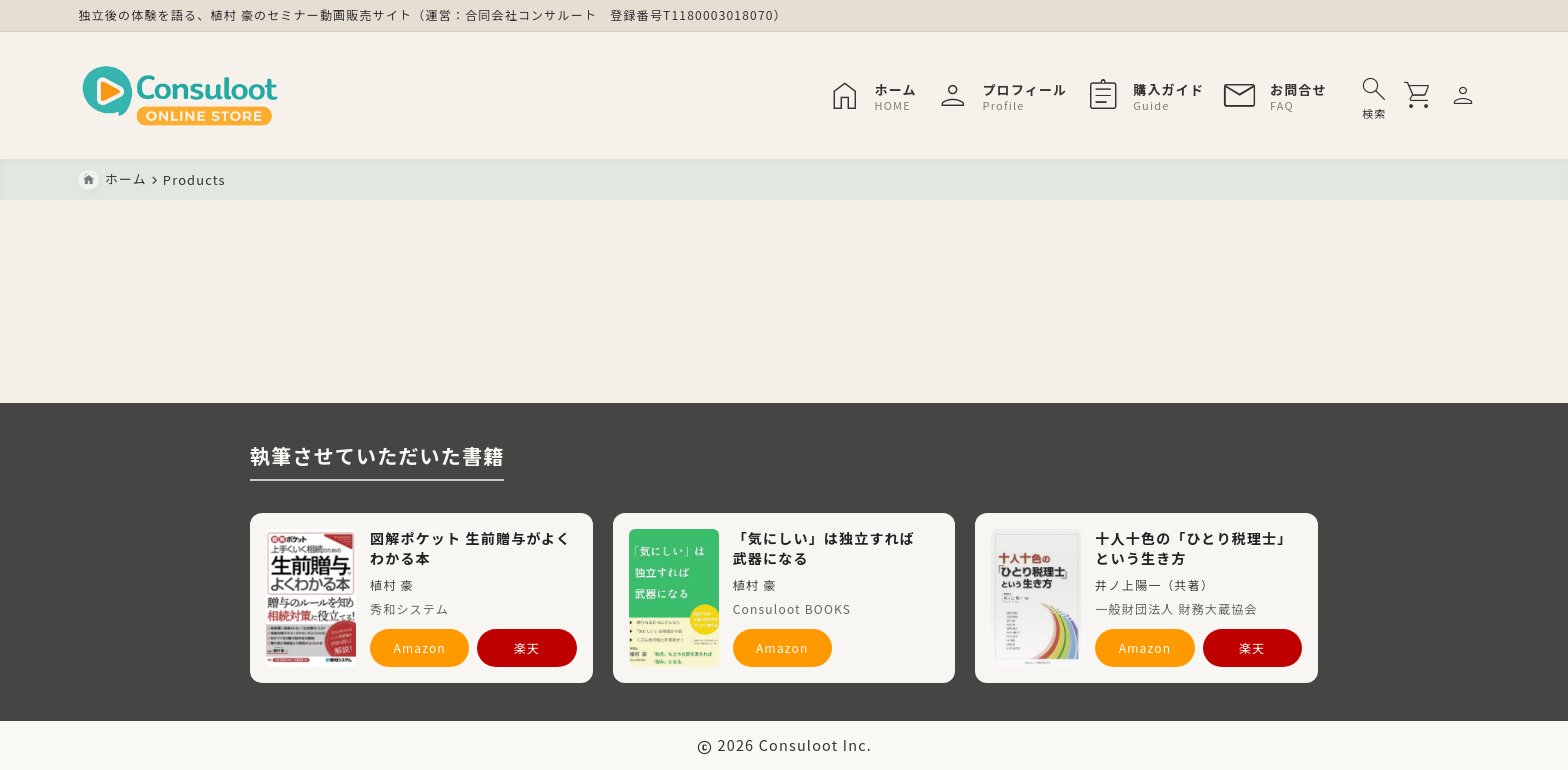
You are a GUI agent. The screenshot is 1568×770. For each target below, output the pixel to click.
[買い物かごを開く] (1423, 95)
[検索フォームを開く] (1374, 95)
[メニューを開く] (1467, 95)
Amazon (419, 647)
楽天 (527, 647)
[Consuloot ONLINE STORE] (181, 96)
